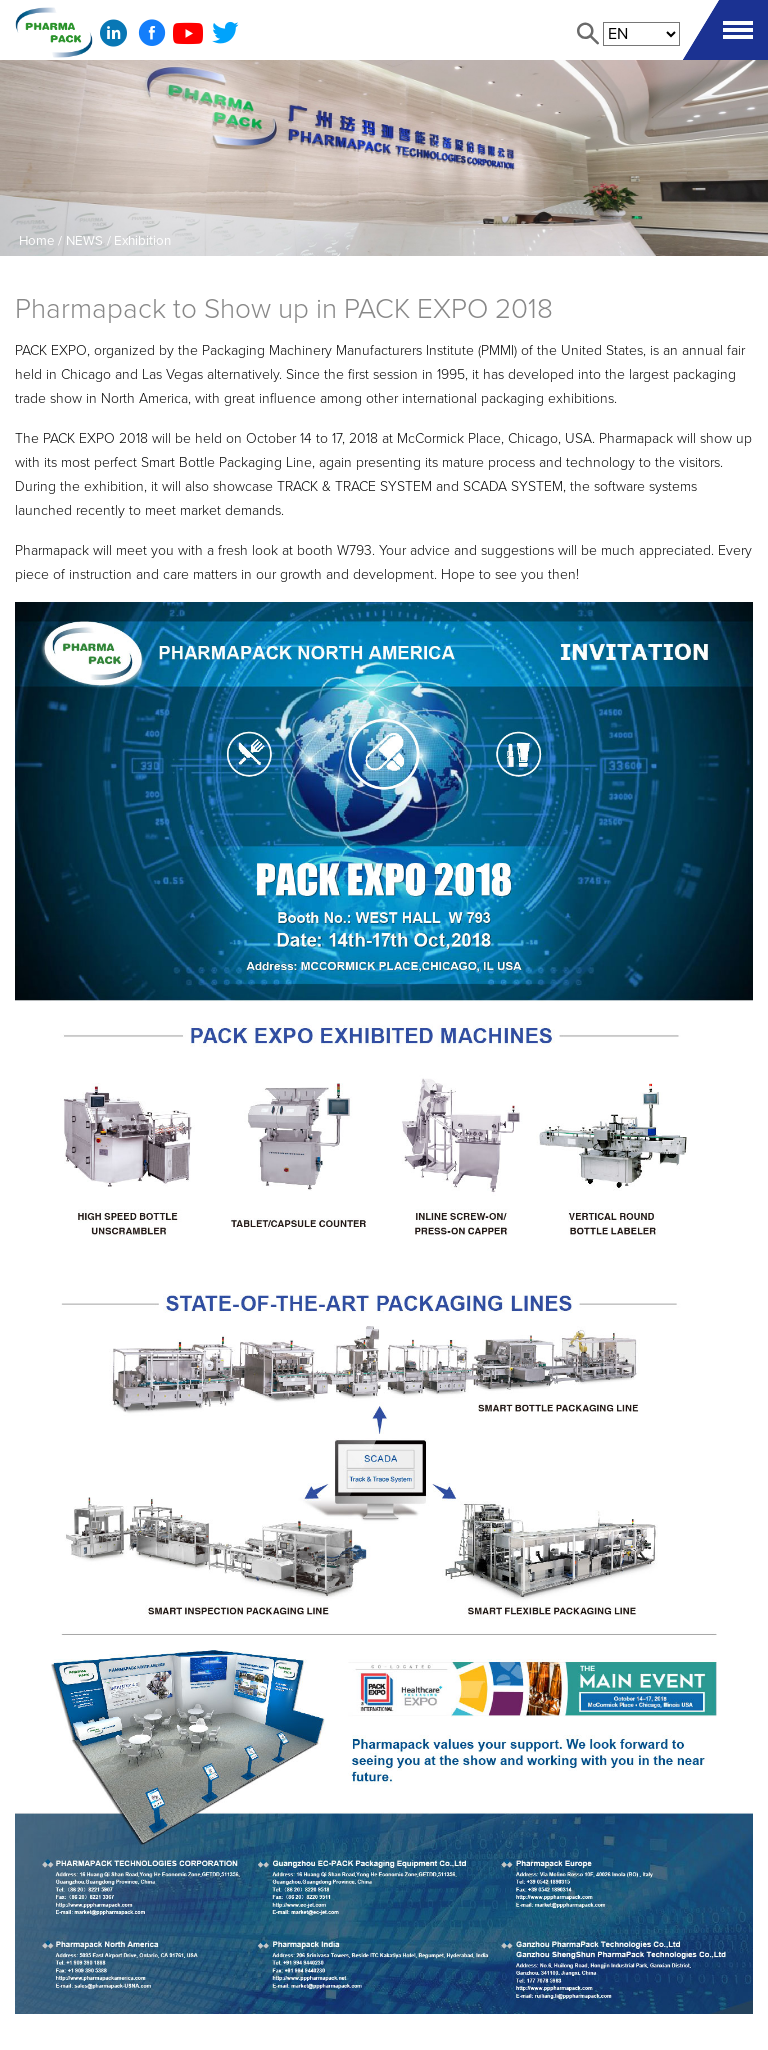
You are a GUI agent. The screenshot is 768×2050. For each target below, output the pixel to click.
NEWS (84, 241)
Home (37, 241)
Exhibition (142, 241)
